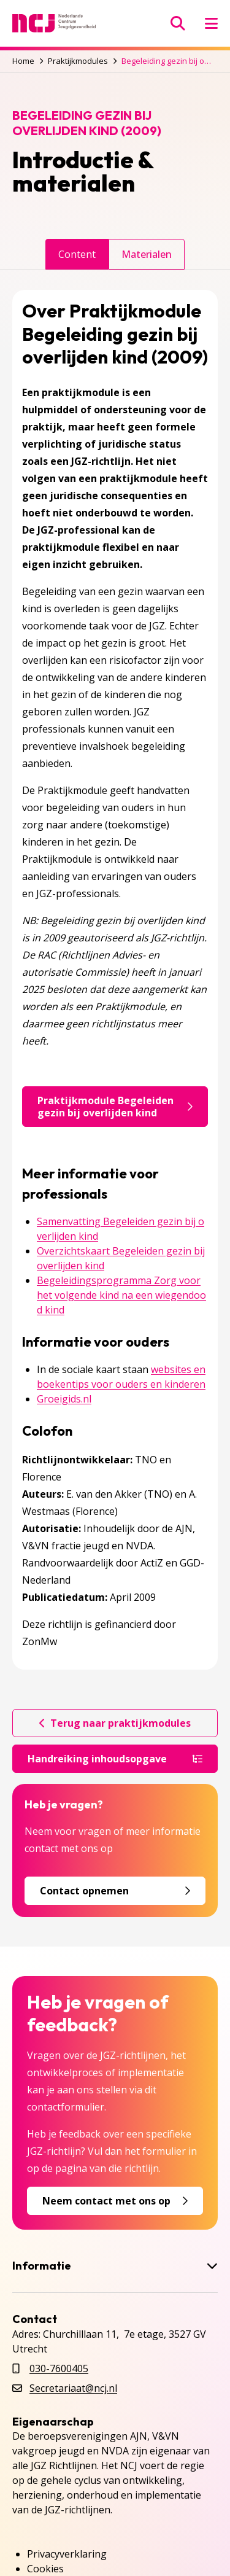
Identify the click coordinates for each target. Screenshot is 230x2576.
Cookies (45, 2568)
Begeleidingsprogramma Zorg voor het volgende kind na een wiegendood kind (121, 1295)
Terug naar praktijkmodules (115, 1723)
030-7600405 (58, 2368)
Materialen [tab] (146, 254)
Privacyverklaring (67, 2554)
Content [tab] (77, 254)
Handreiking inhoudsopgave (115, 1758)
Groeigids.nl (64, 1399)
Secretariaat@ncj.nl (73, 2388)
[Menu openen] (211, 23)
